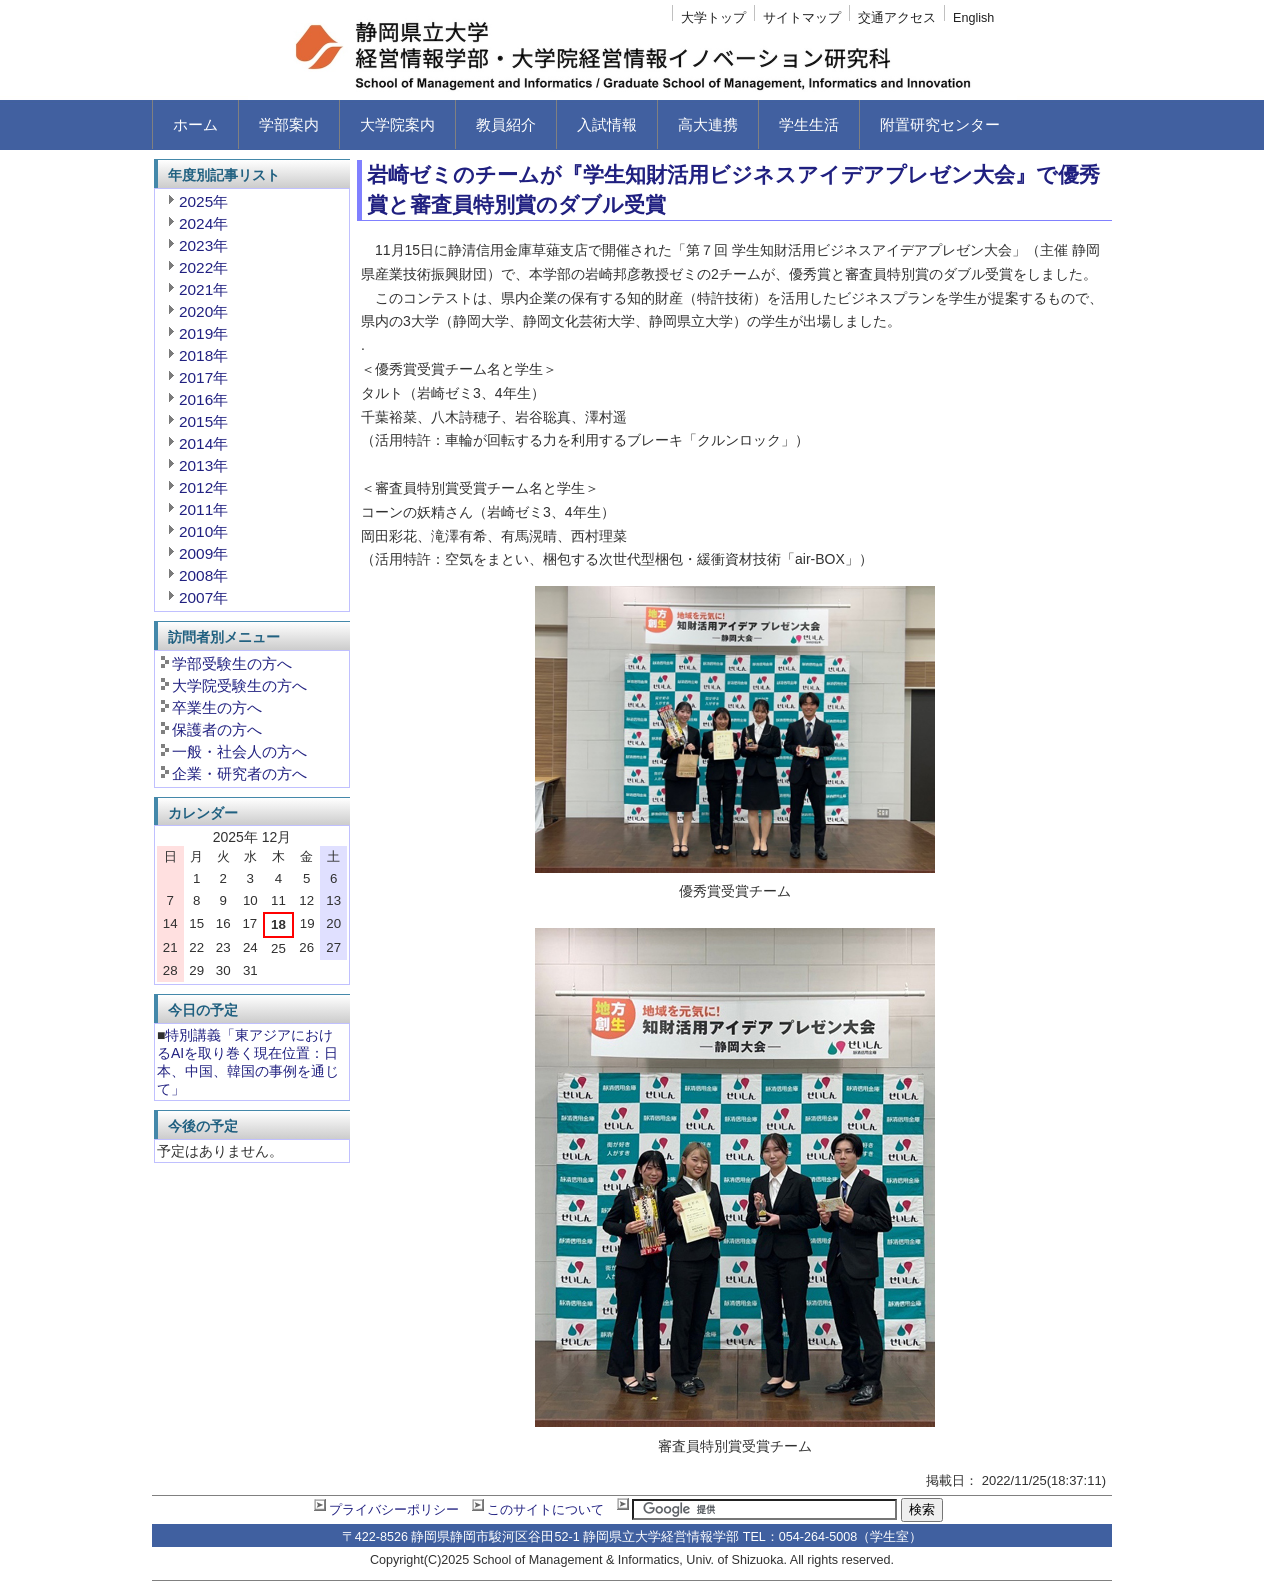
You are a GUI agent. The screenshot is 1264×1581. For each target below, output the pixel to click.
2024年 (203, 223)
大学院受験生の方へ (239, 685)
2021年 (203, 289)
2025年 (203, 201)
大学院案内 (397, 124)
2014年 (203, 443)
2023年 (203, 245)
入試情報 (607, 124)
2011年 (203, 509)
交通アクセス (897, 18)
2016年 (203, 399)
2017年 (203, 377)
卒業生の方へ (217, 707)
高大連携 (708, 124)
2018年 (203, 355)
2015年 (203, 421)
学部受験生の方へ (232, 663)
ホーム (195, 124)
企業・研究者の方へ (239, 773)
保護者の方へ (217, 729)
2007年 (203, 597)
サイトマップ (802, 18)
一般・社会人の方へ (239, 751)
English (973, 18)
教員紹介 (506, 124)
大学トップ (713, 18)
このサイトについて (545, 1510)
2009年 (203, 553)
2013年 (203, 465)
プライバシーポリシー (394, 1510)
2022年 (203, 267)
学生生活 (809, 124)
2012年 (203, 487)
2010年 (203, 531)
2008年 (203, 575)
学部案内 (289, 124)
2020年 (203, 311)
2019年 (203, 333)
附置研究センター (940, 124)
